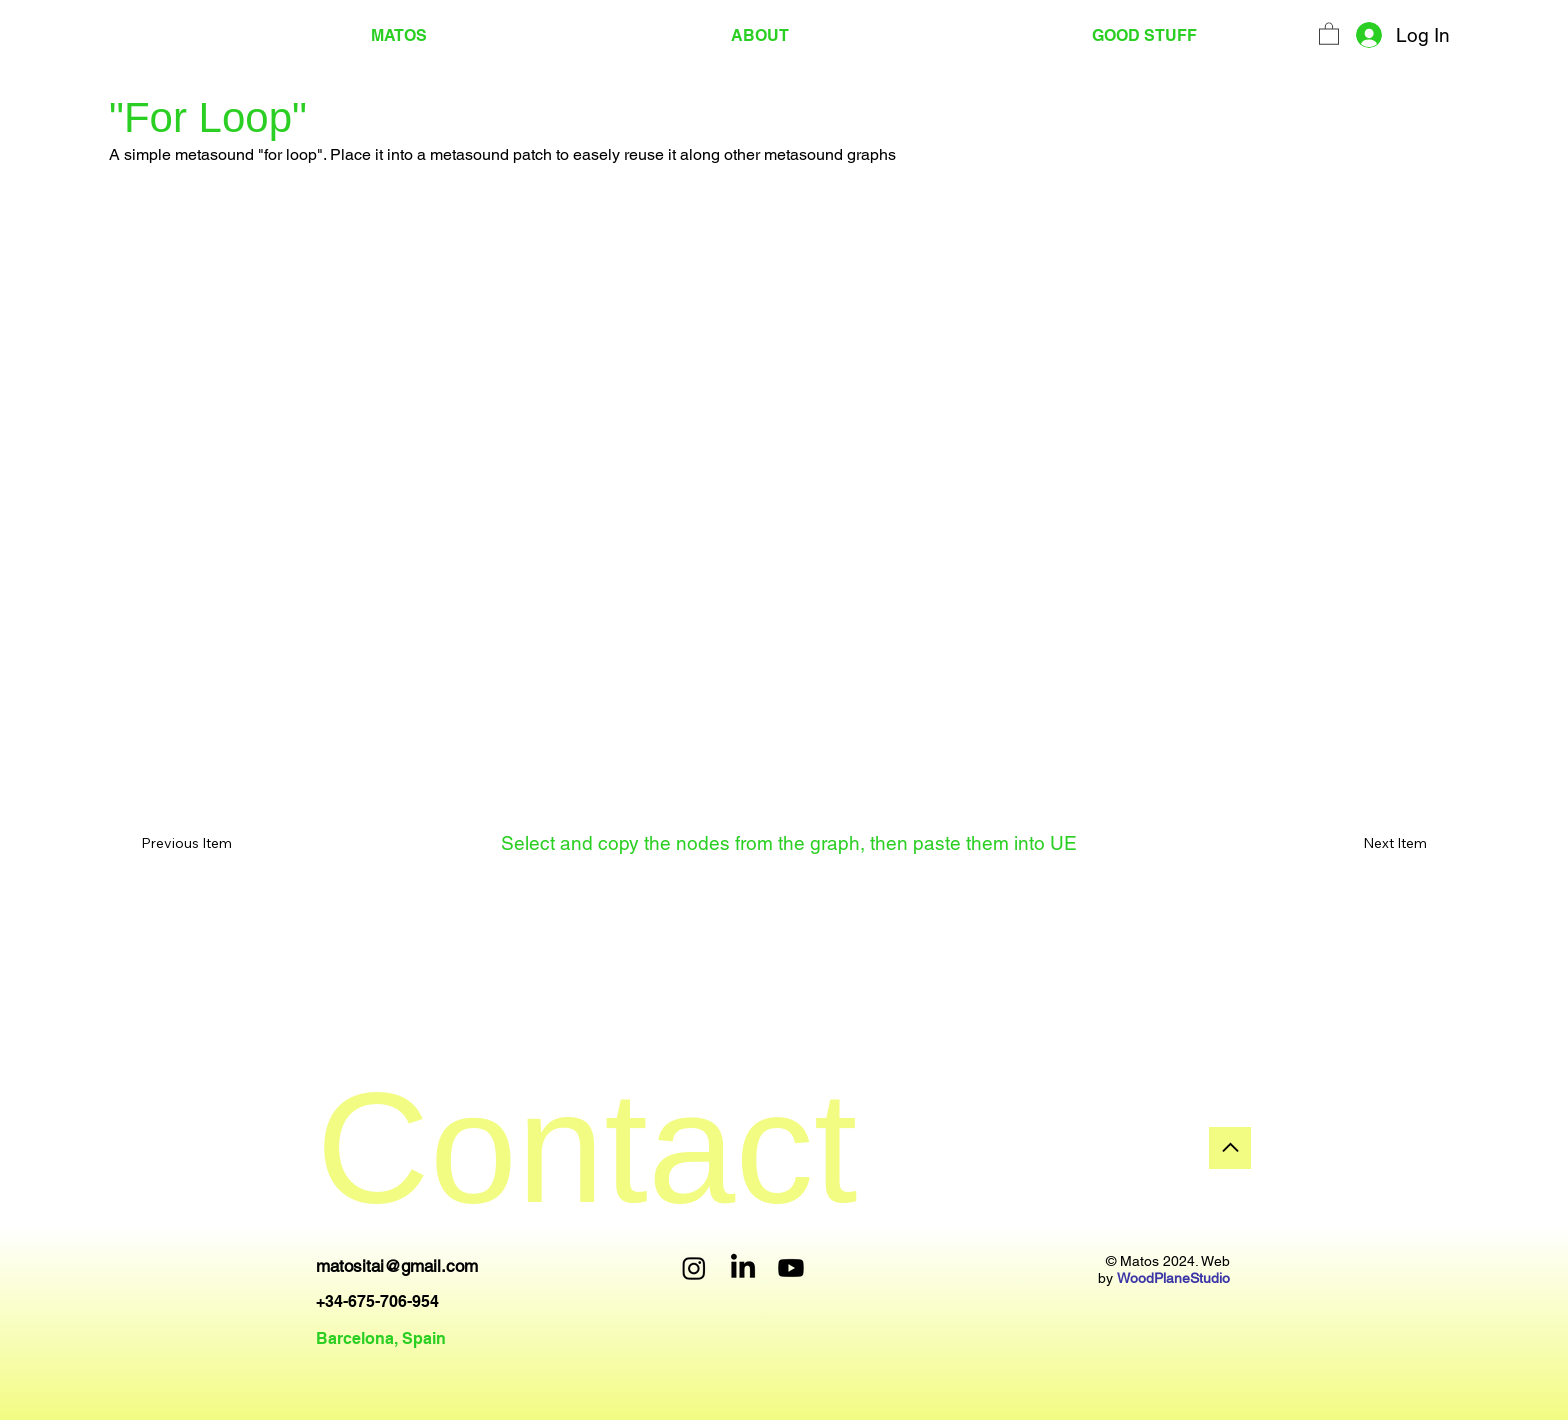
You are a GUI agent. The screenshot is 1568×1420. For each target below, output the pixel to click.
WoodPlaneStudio (1173, 1278)
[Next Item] (1367, 843)
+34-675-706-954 (377, 1301)
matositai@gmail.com (397, 1266)
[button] (1329, 33)
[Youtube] (791, 1268)
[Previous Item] (200, 843)
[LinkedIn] (743, 1268)
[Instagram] (694, 1268)
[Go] (1230, 1148)
